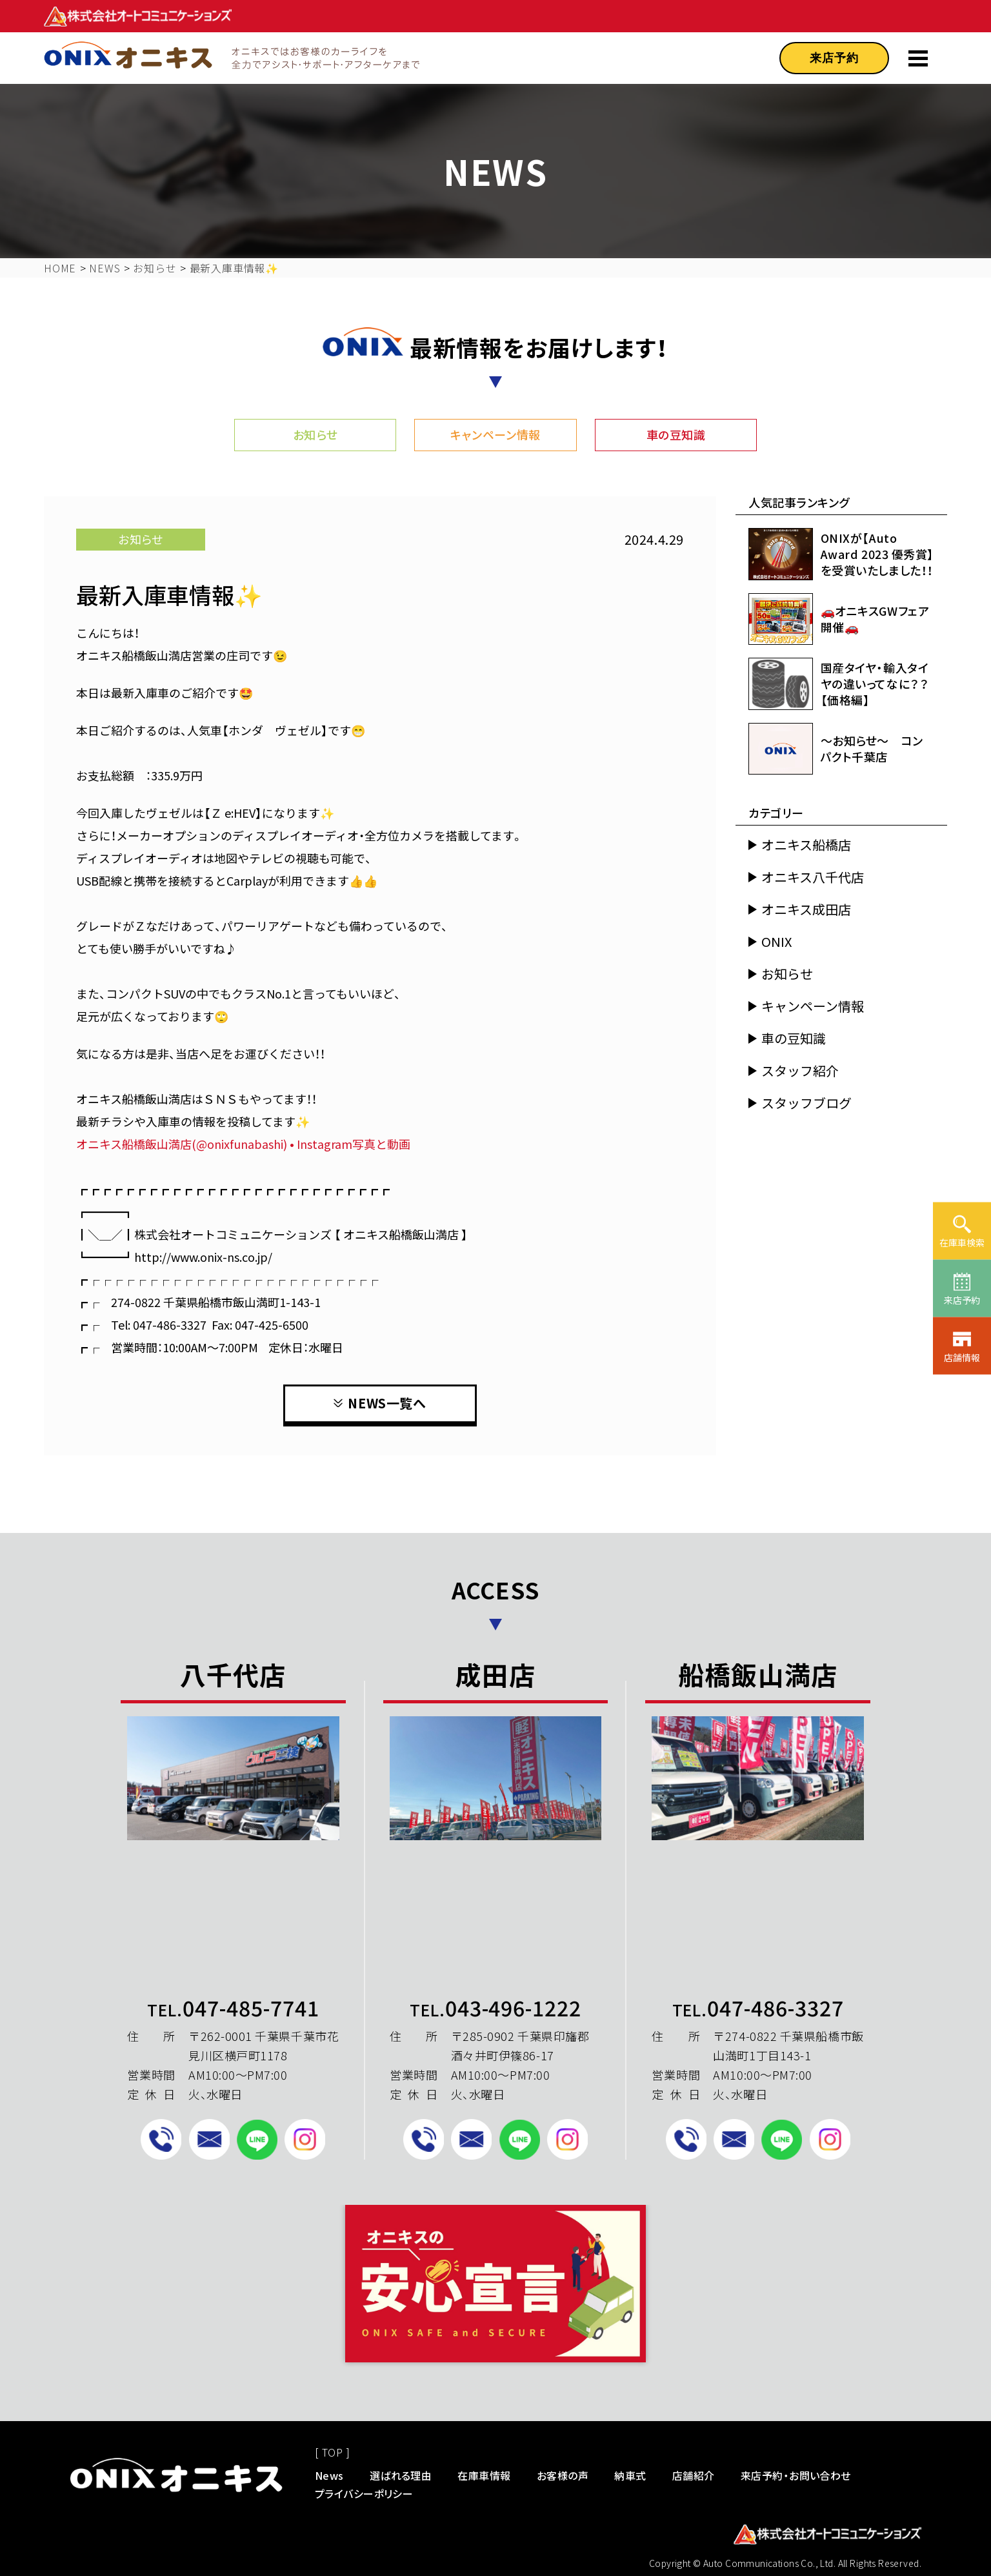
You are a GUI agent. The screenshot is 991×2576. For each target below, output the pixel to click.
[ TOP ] (332, 2452)
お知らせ (315, 434)
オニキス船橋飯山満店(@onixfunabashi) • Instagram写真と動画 (243, 1143)
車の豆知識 (676, 434)
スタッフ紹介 (800, 1070)
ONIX (776, 941)
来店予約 (834, 58)
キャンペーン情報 (495, 434)
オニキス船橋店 (806, 844)
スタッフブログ (806, 1103)
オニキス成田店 (806, 909)
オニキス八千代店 (812, 877)
